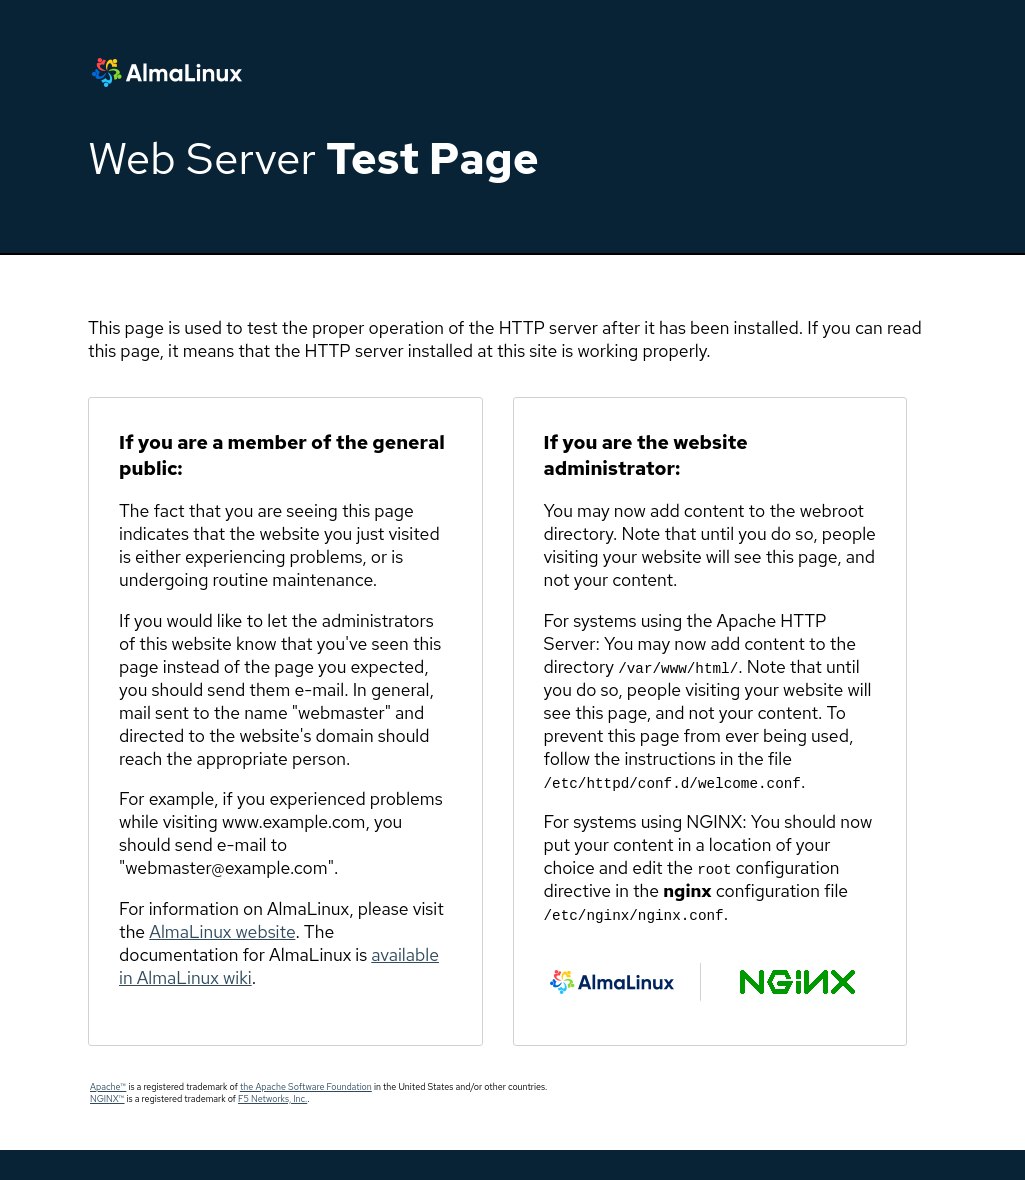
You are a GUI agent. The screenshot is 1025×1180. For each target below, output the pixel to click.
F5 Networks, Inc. (272, 1099)
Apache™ (108, 1087)
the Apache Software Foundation (306, 1087)
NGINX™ (107, 1099)
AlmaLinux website (222, 931)
